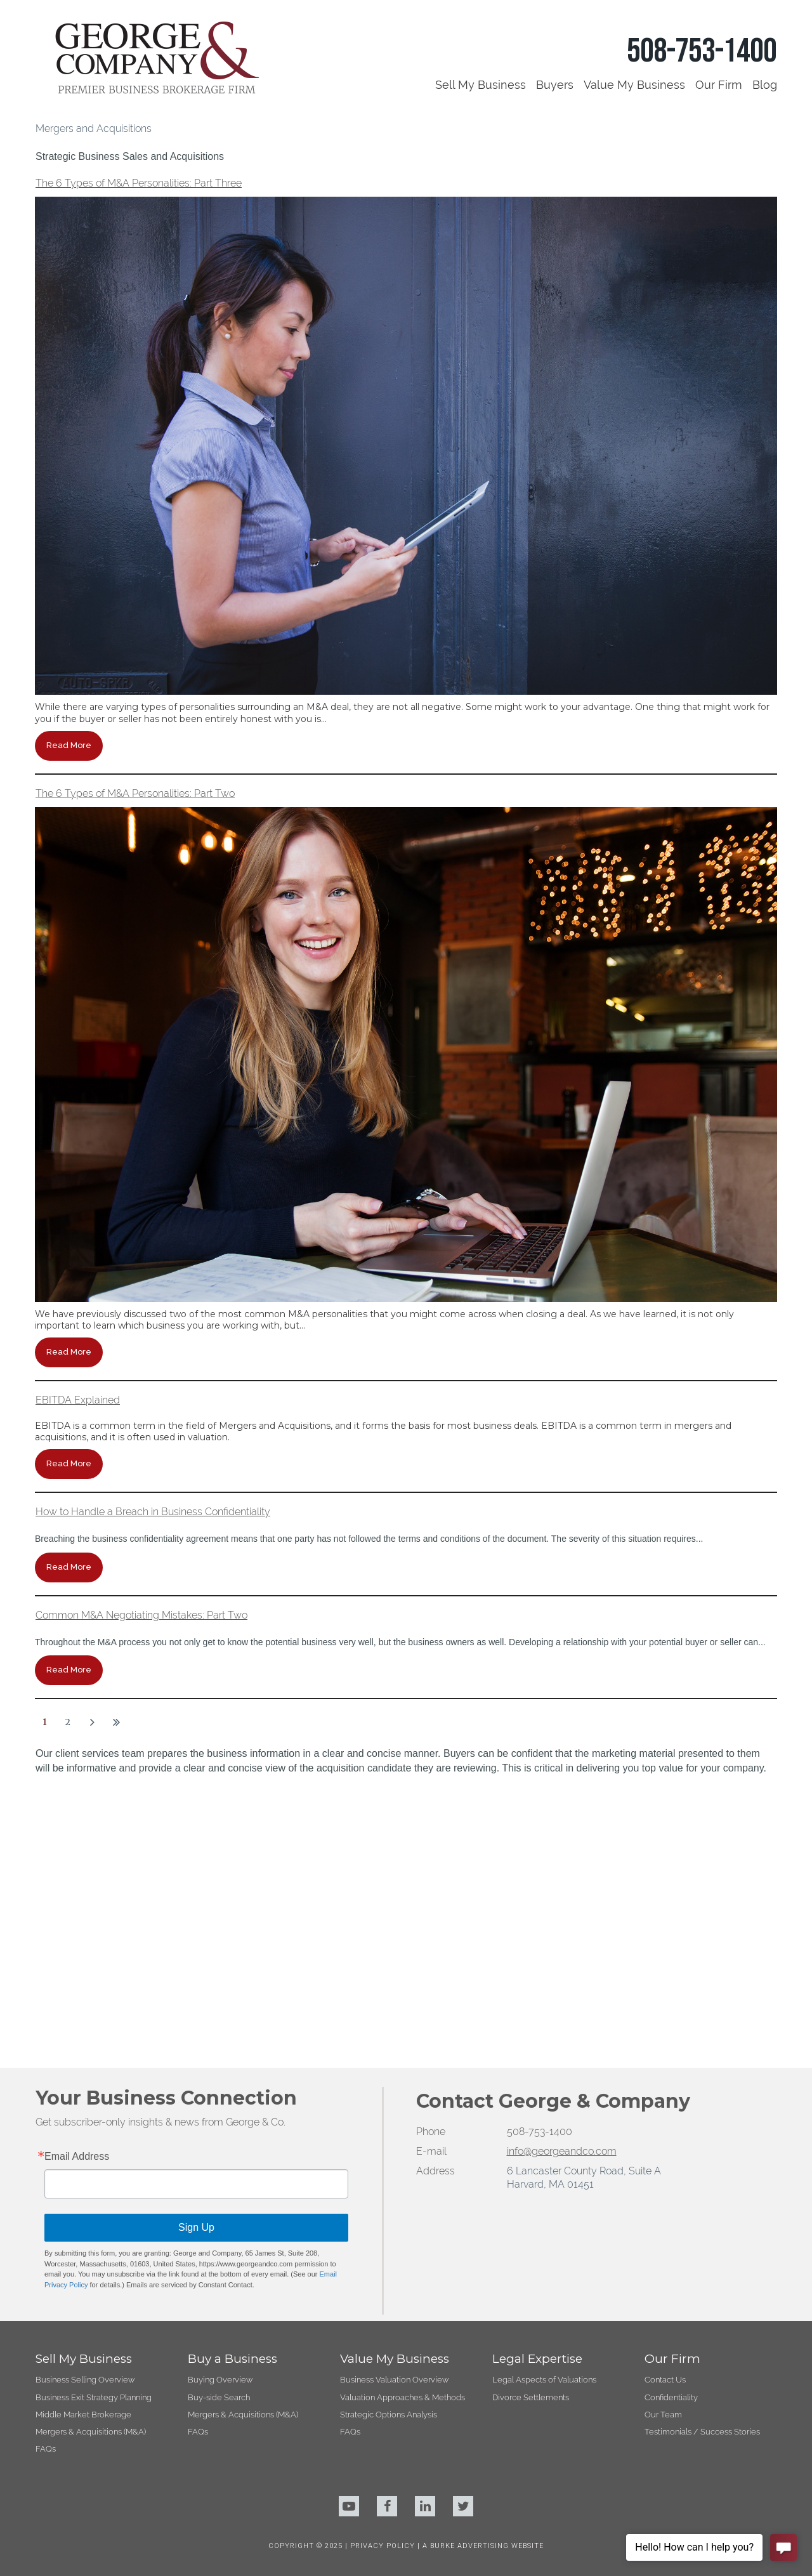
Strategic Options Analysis (388, 2128)
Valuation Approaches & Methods (402, 2111)
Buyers (554, 84)
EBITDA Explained (78, 1400)
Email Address (76, 1871)
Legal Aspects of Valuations (544, 2094)
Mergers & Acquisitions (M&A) (91, 2146)
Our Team (663, 2128)
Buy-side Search (219, 2111)
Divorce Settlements (530, 2111)
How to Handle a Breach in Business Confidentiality (153, 1512)
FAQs (46, 2163)
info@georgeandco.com (562, 1866)
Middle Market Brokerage (83, 2128)
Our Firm (718, 84)
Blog (764, 84)
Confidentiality (671, 2111)
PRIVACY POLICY (383, 2260)
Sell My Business (480, 84)
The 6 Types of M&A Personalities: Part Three (139, 183)
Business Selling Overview (85, 2094)
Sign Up (196, 1941)
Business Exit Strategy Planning (94, 2111)
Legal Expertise (537, 2073)
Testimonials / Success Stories (702, 2146)
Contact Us (665, 2094)
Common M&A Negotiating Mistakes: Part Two (141, 1615)
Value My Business (634, 84)
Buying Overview (220, 2094)
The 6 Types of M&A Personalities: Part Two (135, 793)
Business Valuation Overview (394, 2094)
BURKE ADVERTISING (469, 2260)
